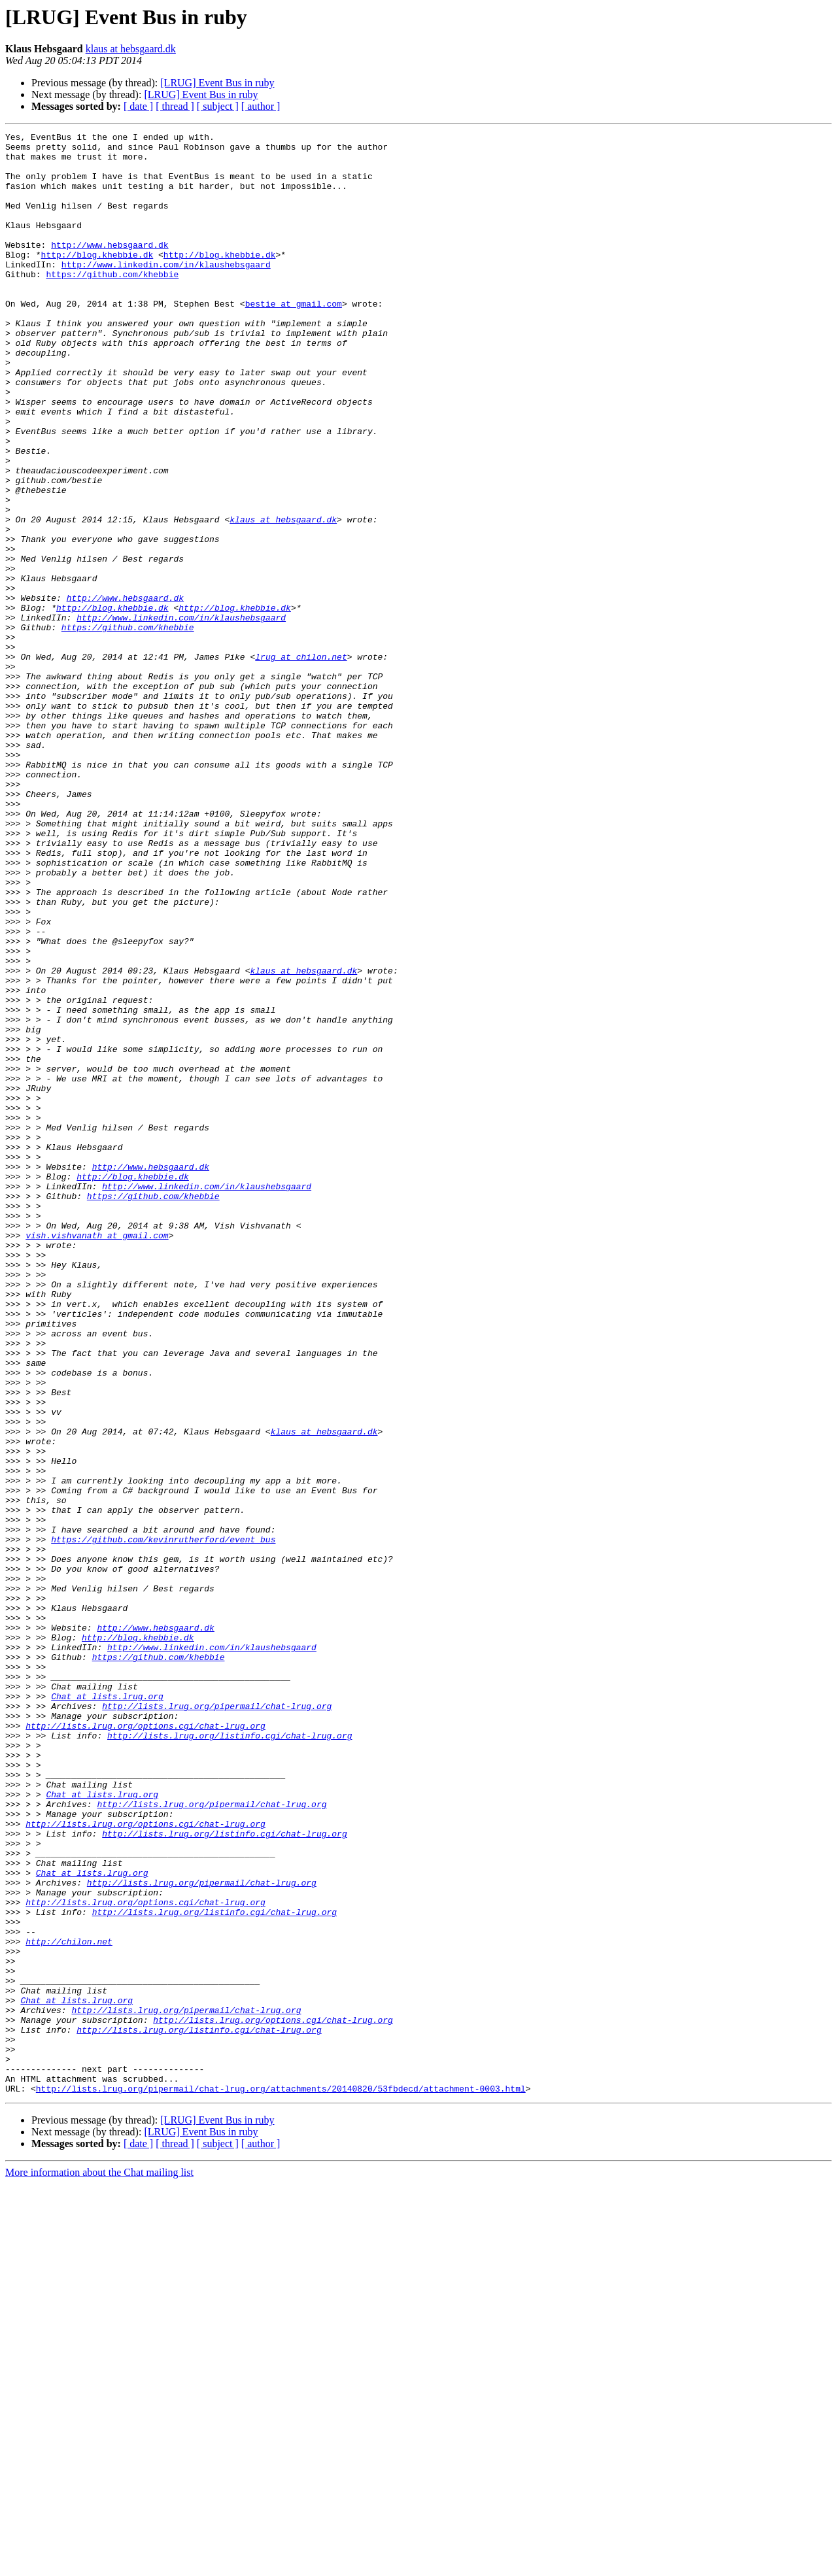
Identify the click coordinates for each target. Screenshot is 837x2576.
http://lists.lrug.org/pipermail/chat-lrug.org (217, 2021)
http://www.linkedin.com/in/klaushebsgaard (166, 291)
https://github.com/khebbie (112, 303)
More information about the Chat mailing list (99, 2564)
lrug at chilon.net (301, 762)
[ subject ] (218, 106)
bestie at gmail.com (293, 339)
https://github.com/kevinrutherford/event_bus (163, 1821)
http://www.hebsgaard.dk (109, 268)
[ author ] (261, 106)
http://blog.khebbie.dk (97, 280)
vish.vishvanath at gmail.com (97, 1457)
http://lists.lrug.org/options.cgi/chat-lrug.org (145, 2045)
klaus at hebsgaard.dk (131, 48)
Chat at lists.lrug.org (107, 2010)
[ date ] (138, 106)
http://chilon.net (69, 2304)
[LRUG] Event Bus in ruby (217, 82)
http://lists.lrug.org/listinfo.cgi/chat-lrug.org (229, 2057)
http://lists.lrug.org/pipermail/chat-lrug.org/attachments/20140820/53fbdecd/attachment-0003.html (281, 2480)
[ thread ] (175, 106)
